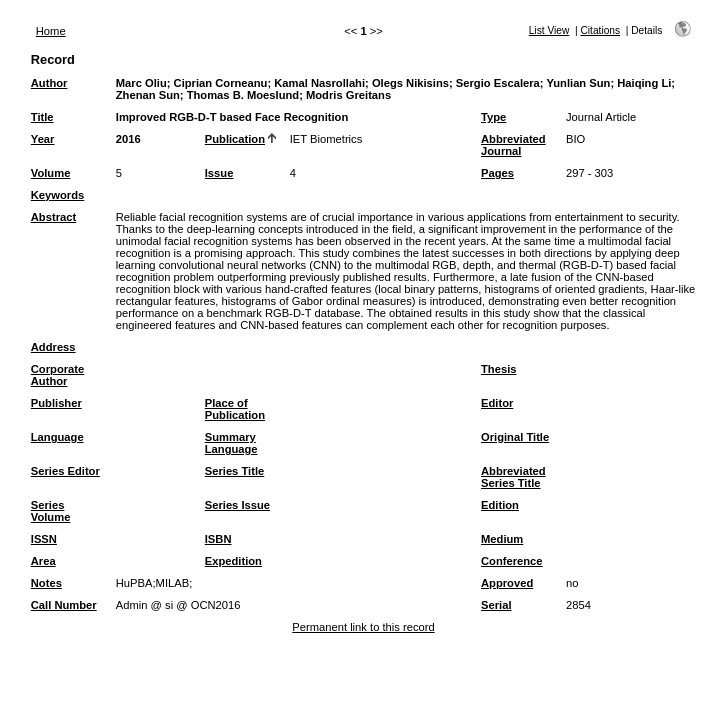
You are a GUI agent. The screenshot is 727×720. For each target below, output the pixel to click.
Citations (600, 30)
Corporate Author (57, 375)
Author (49, 83)
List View (549, 30)
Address (53, 347)
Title (42, 117)
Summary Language (231, 443)
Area (43, 561)
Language (57, 437)
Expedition (233, 561)
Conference (512, 561)
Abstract (53, 217)
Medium (502, 539)
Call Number (64, 605)
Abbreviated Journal (513, 145)
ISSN (44, 539)
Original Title (515, 437)
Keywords (57, 195)
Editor (497, 403)
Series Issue (237, 505)
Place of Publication (235, 409)
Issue (219, 173)
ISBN (218, 539)
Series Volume (51, 511)
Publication (235, 139)
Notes (46, 583)
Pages (497, 173)
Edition (500, 505)
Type (493, 117)
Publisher (56, 403)
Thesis (498, 369)
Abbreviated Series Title (513, 477)
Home (51, 31)
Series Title (235, 471)
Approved (507, 583)
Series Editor (65, 471)
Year (43, 139)
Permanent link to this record (363, 627)
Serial (496, 605)
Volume (51, 173)
